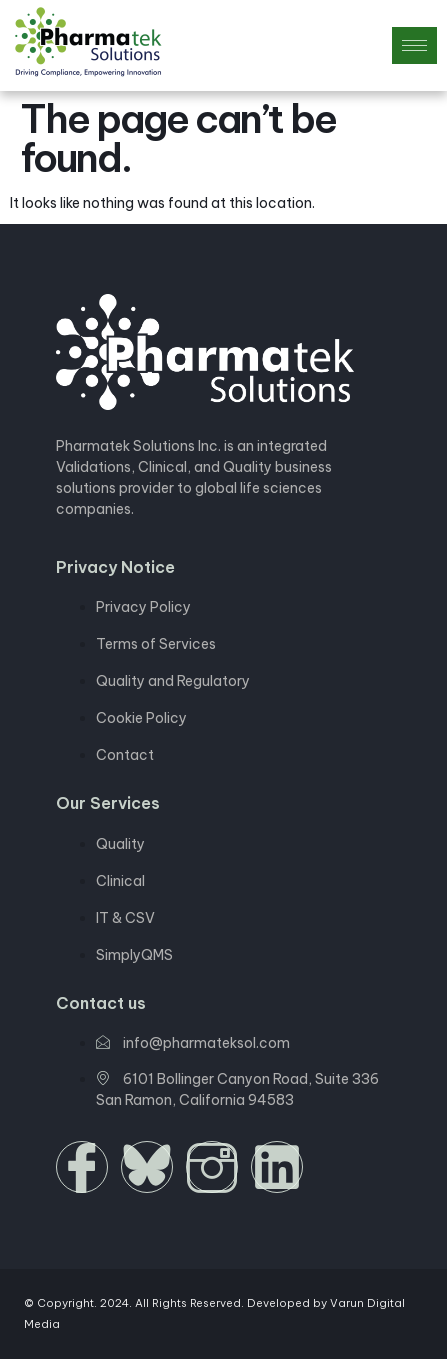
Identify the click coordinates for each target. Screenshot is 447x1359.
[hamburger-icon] (414, 45)
